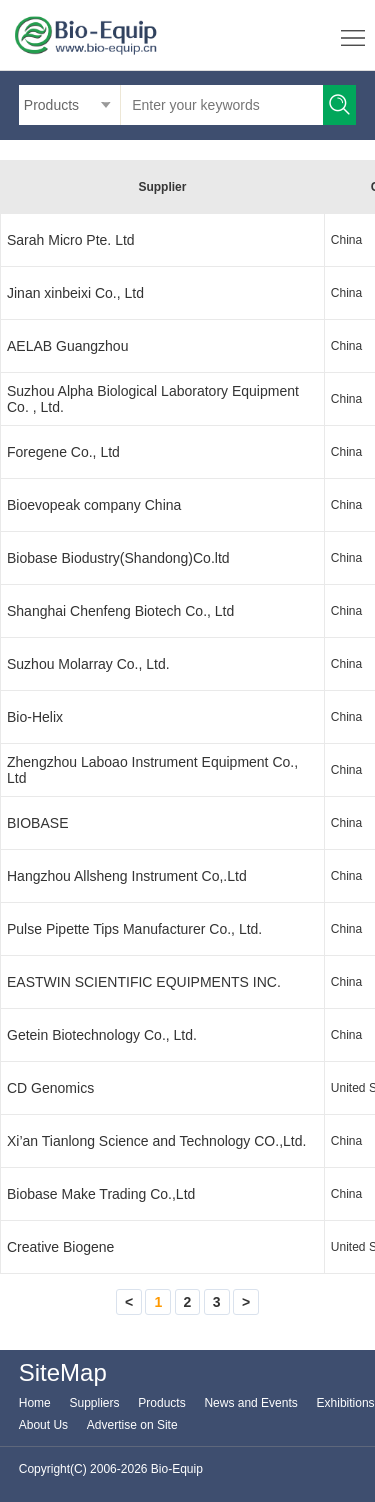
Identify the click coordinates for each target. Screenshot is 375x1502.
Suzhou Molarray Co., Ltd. (88, 664)
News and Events (250, 1403)
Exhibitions (346, 1403)
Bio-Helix (35, 717)
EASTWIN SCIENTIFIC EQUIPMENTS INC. (144, 982)
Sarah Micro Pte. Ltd (71, 240)
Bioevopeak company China (94, 505)
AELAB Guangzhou (67, 346)
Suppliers (95, 1403)
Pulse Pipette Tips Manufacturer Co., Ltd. (134, 929)
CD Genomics (50, 1088)
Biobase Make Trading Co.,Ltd (101, 1194)
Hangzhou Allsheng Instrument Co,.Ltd (127, 876)
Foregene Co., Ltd (63, 452)
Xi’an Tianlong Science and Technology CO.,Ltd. (156, 1141)
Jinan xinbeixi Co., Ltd (75, 293)
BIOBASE (37, 823)
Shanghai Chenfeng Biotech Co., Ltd (120, 611)
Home (35, 1403)
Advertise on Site (132, 1425)
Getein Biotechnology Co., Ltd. (102, 1035)
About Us (43, 1425)
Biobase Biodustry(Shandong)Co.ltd (118, 558)
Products (161, 1403)
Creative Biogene (60, 1247)
